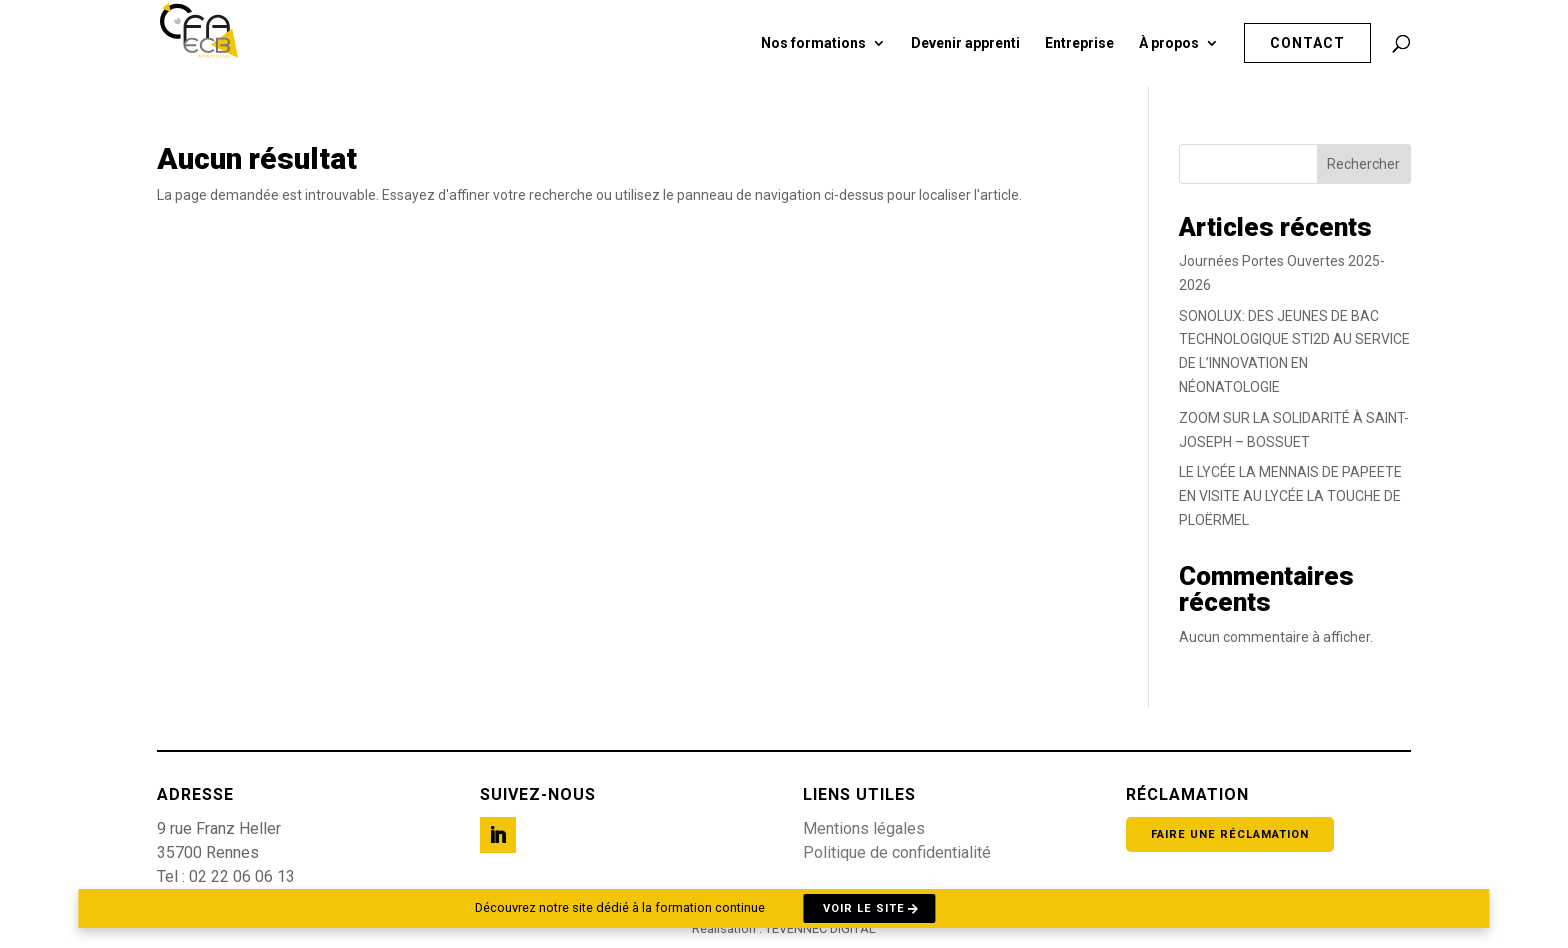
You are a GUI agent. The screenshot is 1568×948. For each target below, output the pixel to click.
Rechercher (1363, 164)
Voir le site (864, 908)
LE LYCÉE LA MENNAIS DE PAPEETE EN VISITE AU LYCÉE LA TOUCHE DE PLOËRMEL (1290, 496)
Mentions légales (864, 828)
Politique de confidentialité (897, 852)
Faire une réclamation (1230, 834)
